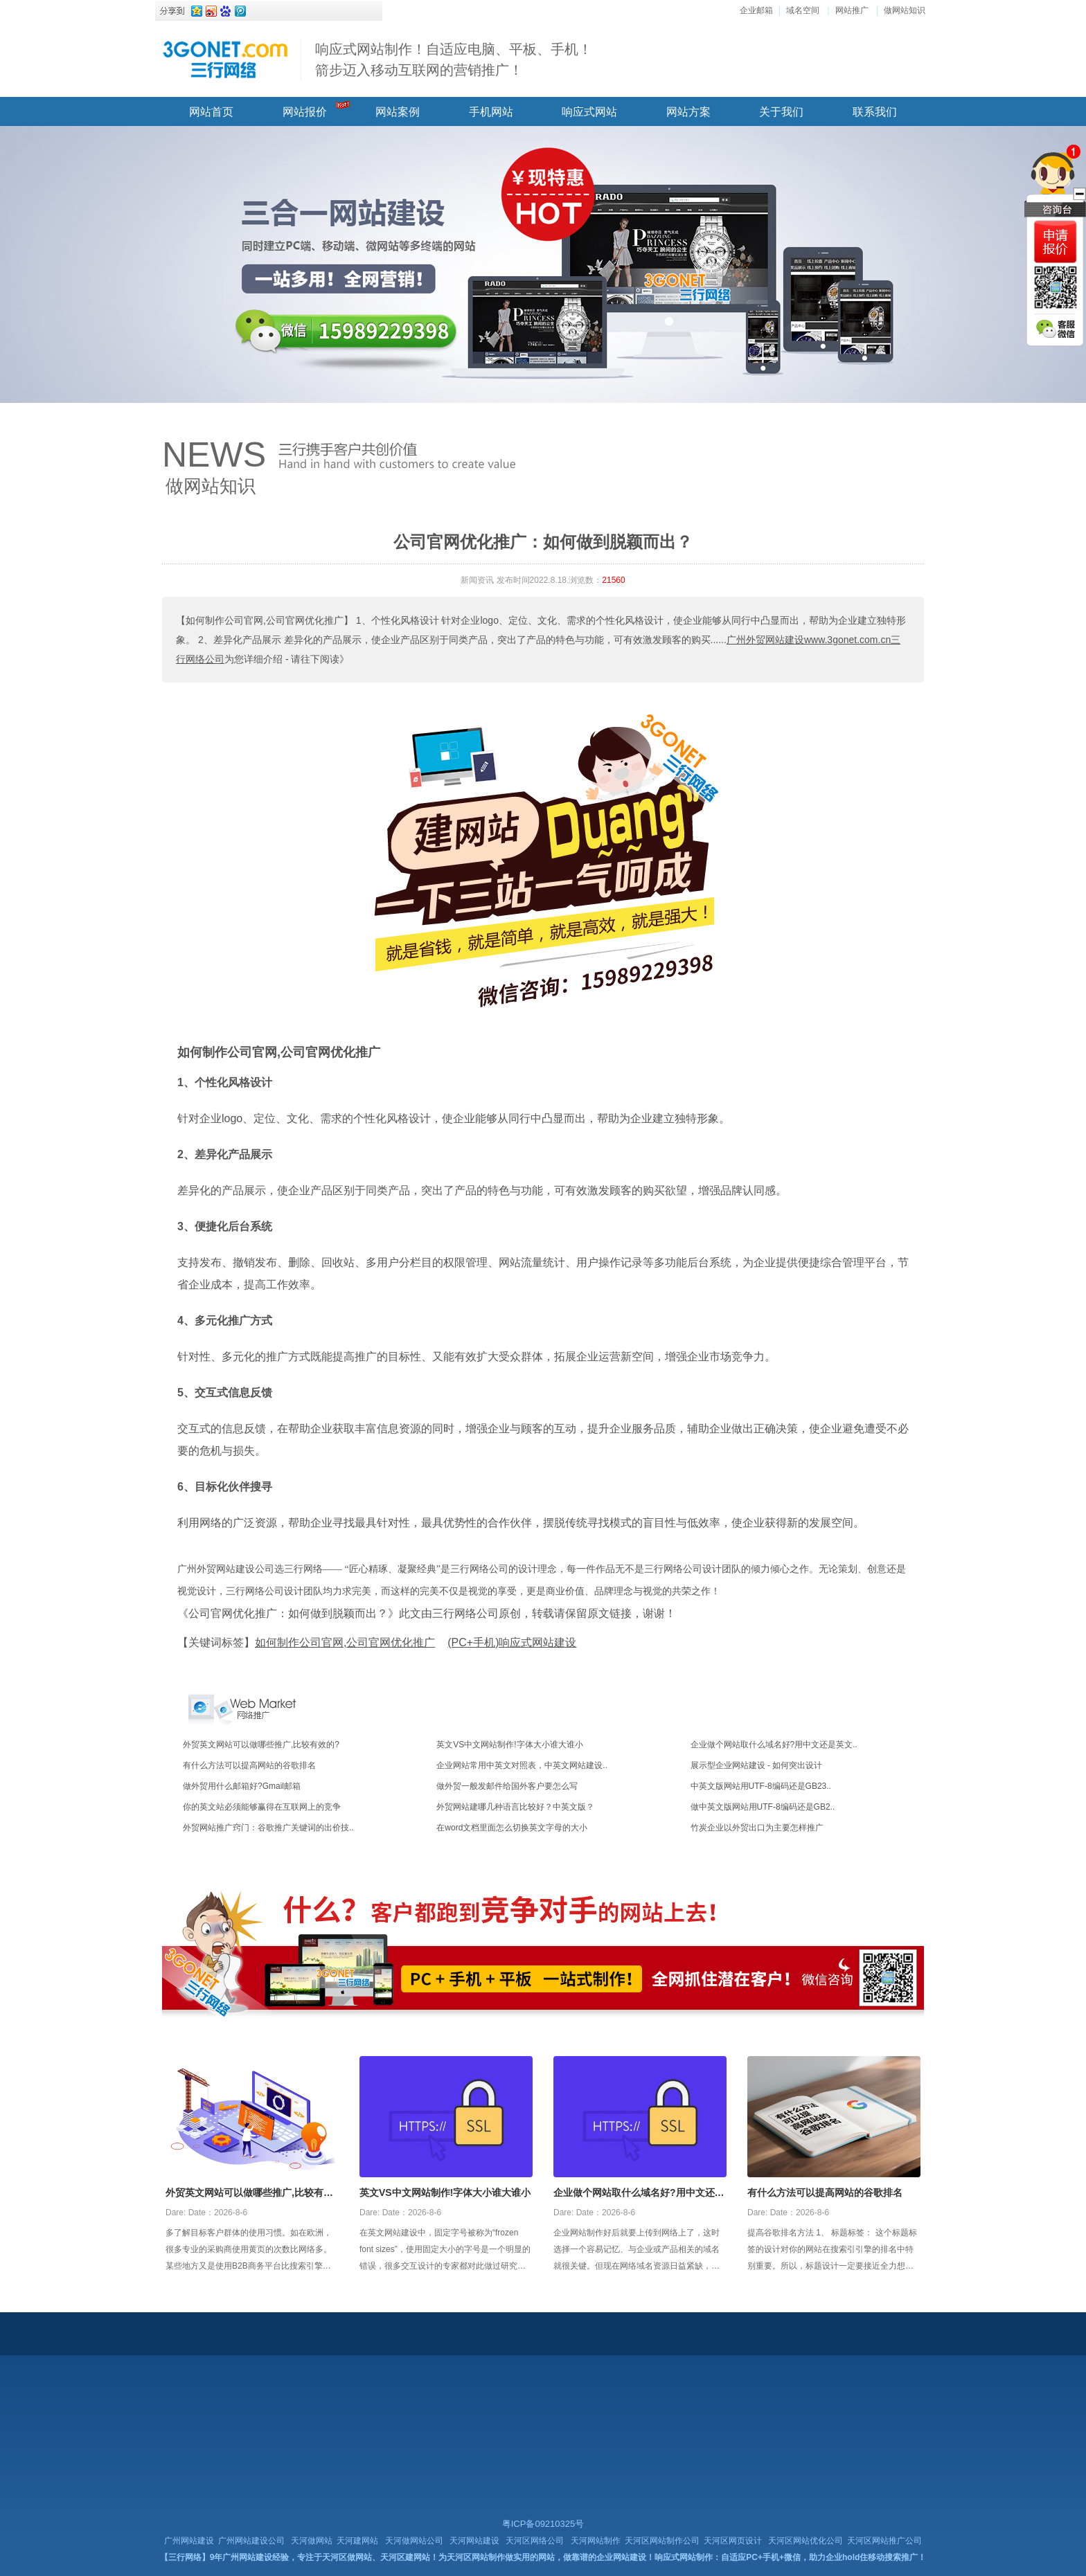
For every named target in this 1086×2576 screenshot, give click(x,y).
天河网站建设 (474, 2541)
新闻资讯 (477, 580)
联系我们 (875, 112)
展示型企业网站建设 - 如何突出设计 (757, 1765)
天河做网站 (311, 2541)
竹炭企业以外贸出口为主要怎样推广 (757, 1827)
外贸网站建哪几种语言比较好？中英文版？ (515, 1807)
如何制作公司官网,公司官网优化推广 (278, 1052)
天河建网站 (357, 2541)
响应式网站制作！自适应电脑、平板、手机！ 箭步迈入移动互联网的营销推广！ (453, 60)
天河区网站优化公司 (805, 2541)
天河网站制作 (596, 2541)
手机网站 (491, 112)
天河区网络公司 (535, 2541)
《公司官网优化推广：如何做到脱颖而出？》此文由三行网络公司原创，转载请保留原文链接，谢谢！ (426, 1613)
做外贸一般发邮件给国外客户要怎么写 (507, 1786)
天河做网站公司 (414, 2541)
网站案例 (397, 112)
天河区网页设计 (733, 2541)
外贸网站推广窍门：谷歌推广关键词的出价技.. (268, 1827)
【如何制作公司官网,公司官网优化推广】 (264, 620)
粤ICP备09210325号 (543, 2524)
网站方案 (688, 112)
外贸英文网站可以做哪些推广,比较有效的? (261, 1744)
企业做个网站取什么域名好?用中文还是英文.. (774, 1744)
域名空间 (802, 10)
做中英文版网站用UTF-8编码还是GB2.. (763, 1807)
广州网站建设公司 (251, 2541)
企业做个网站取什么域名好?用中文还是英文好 (638, 2194)
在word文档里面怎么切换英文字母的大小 (511, 1827)
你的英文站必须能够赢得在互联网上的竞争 (262, 1807)
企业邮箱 (756, 10)
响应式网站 (589, 112)
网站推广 (852, 10)
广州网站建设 (189, 2541)
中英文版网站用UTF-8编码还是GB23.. (761, 1786)
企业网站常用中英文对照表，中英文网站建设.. (521, 1765)
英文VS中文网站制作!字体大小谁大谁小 (509, 1744)
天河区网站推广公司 (884, 2541)
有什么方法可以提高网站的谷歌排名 (249, 1765)
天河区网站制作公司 (662, 2541)
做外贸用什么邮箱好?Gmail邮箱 (242, 1786)
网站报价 (305, 112)
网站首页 (211, 112)
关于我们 (781, 112)
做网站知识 (904, 10)
